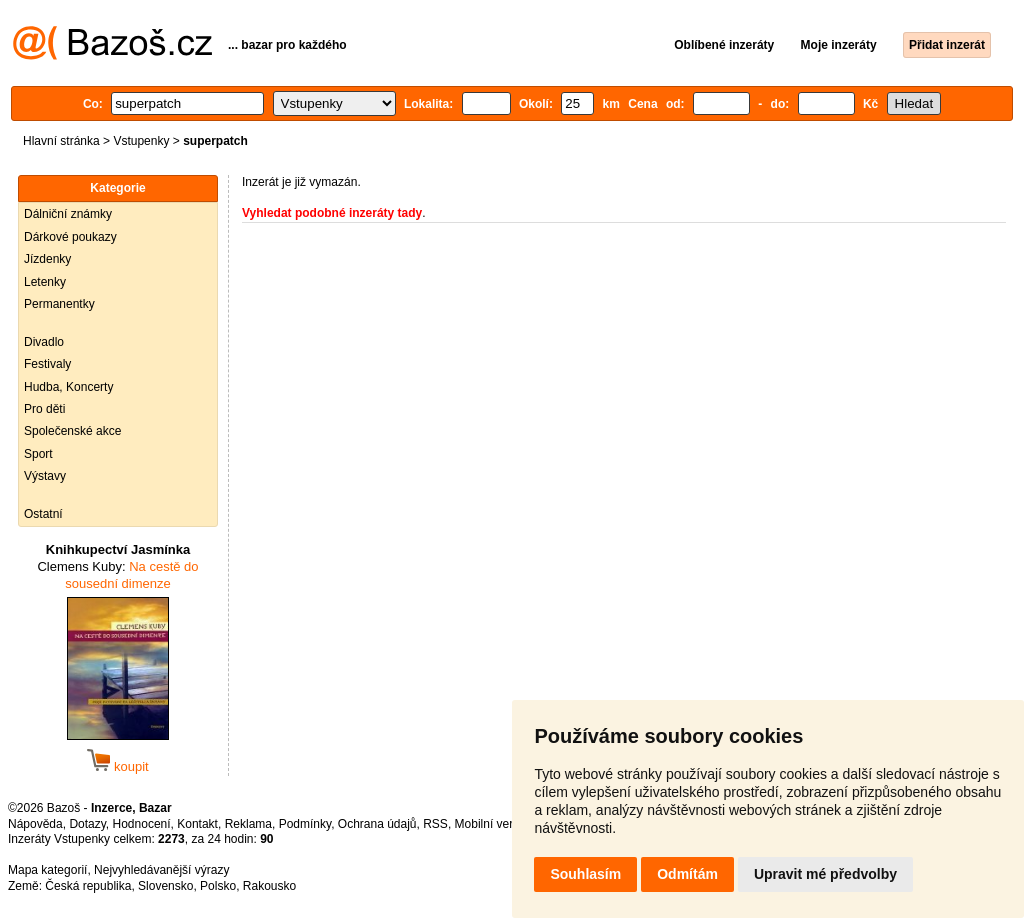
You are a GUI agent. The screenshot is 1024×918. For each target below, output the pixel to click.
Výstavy (45, 476)
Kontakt (197, 824)
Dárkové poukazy (70, 237)
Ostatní (43, 514)
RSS (435, 824)
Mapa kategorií (47, 870)
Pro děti (44, 409)
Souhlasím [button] (585, 874)
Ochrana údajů (377, 824)
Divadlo (44, 342)
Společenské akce (72, 431)
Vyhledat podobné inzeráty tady (332, 213)
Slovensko (165, 886)
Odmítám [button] (687, 874)
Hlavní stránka (61, 141)
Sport (38, 454)
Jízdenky (47, 259)
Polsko (218, 886)
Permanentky (59, 304)
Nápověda (35, 824)
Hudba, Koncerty (68, 387)
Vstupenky (141, 141)
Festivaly (47, 364)
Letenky (45, 282)
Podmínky (305, 824)
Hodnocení (142, 824)
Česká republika (88, 886)
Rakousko (269, 886)
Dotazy (87, 824)
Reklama (248, 824)
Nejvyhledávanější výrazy (161, 870)
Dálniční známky (68, 214)
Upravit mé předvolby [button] (825, 874)
